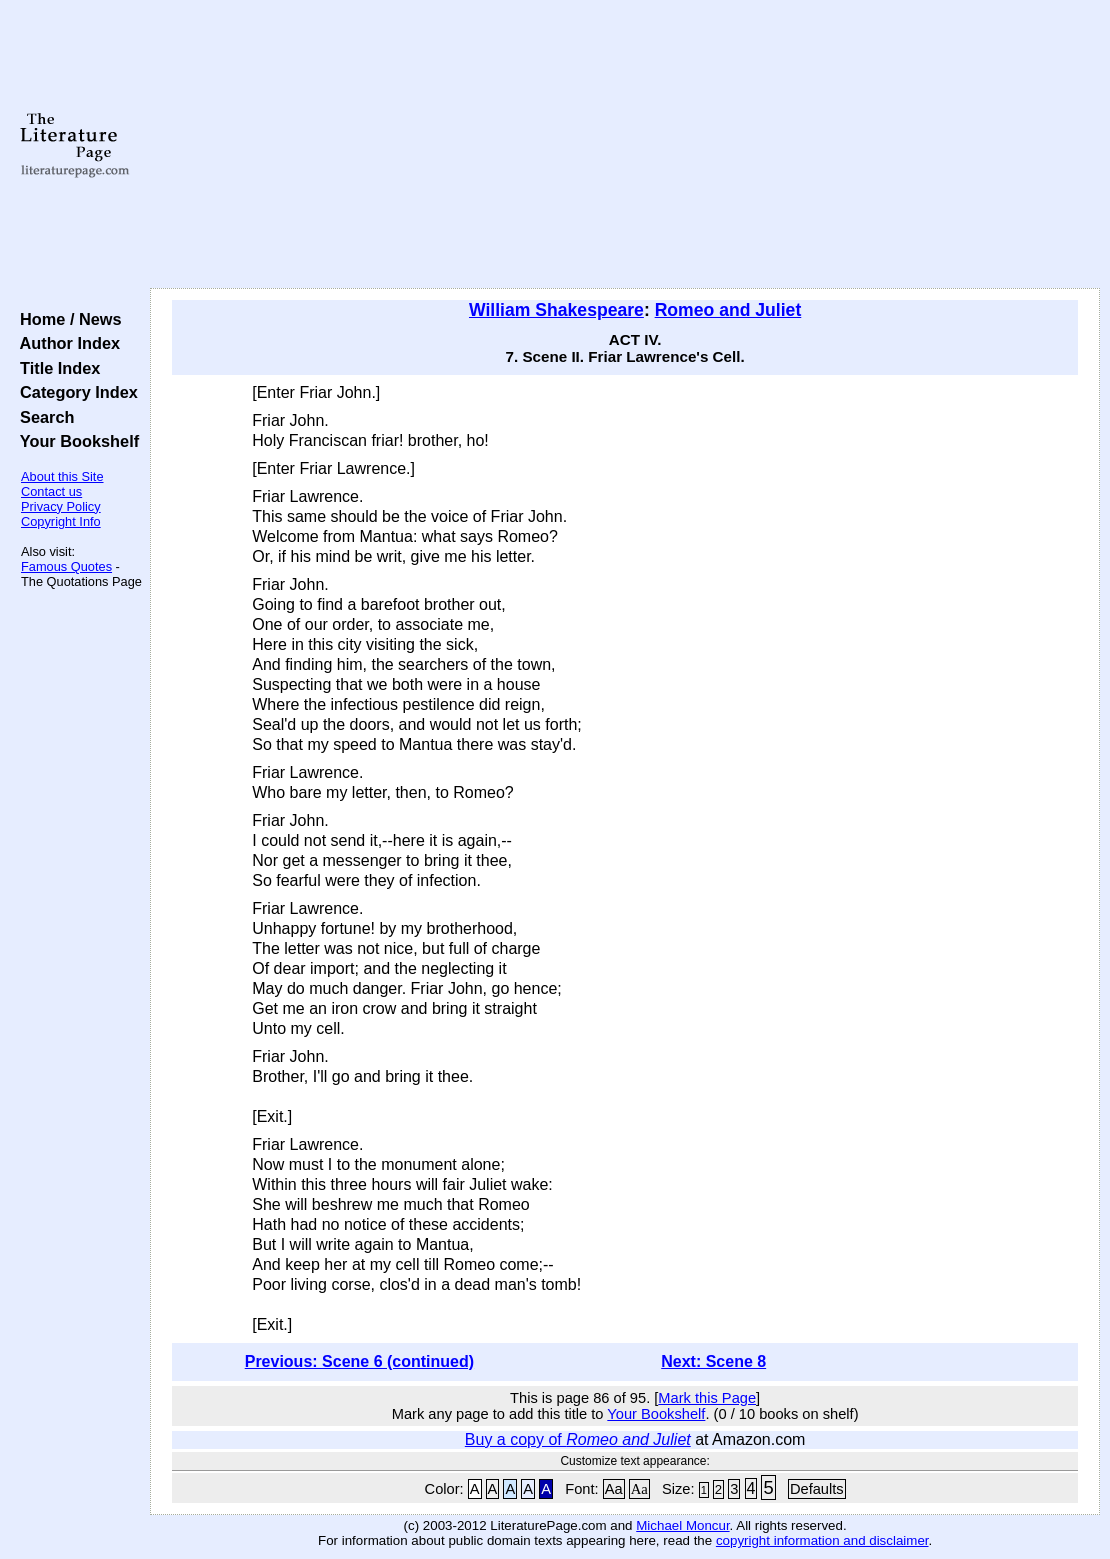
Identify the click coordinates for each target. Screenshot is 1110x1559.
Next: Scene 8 (713, 1361)
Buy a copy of (578, 1439)
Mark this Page (707, 1398)
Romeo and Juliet (728, 310)
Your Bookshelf (75, 441)
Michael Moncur (682, 1525)
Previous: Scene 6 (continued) (359, 1361)
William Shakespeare (556, 310)
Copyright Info (61, 521)
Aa (614, 1489)
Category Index (74, 392)
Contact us (51, 491)
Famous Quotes (66, 566)
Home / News (66, 319)
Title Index (55, 368)
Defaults (817, 1489)
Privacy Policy (61, 506)
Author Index (65, 343)
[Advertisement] (625, 145)
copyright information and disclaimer (822, 1540)
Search (42, 417)
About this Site (62, 476)
